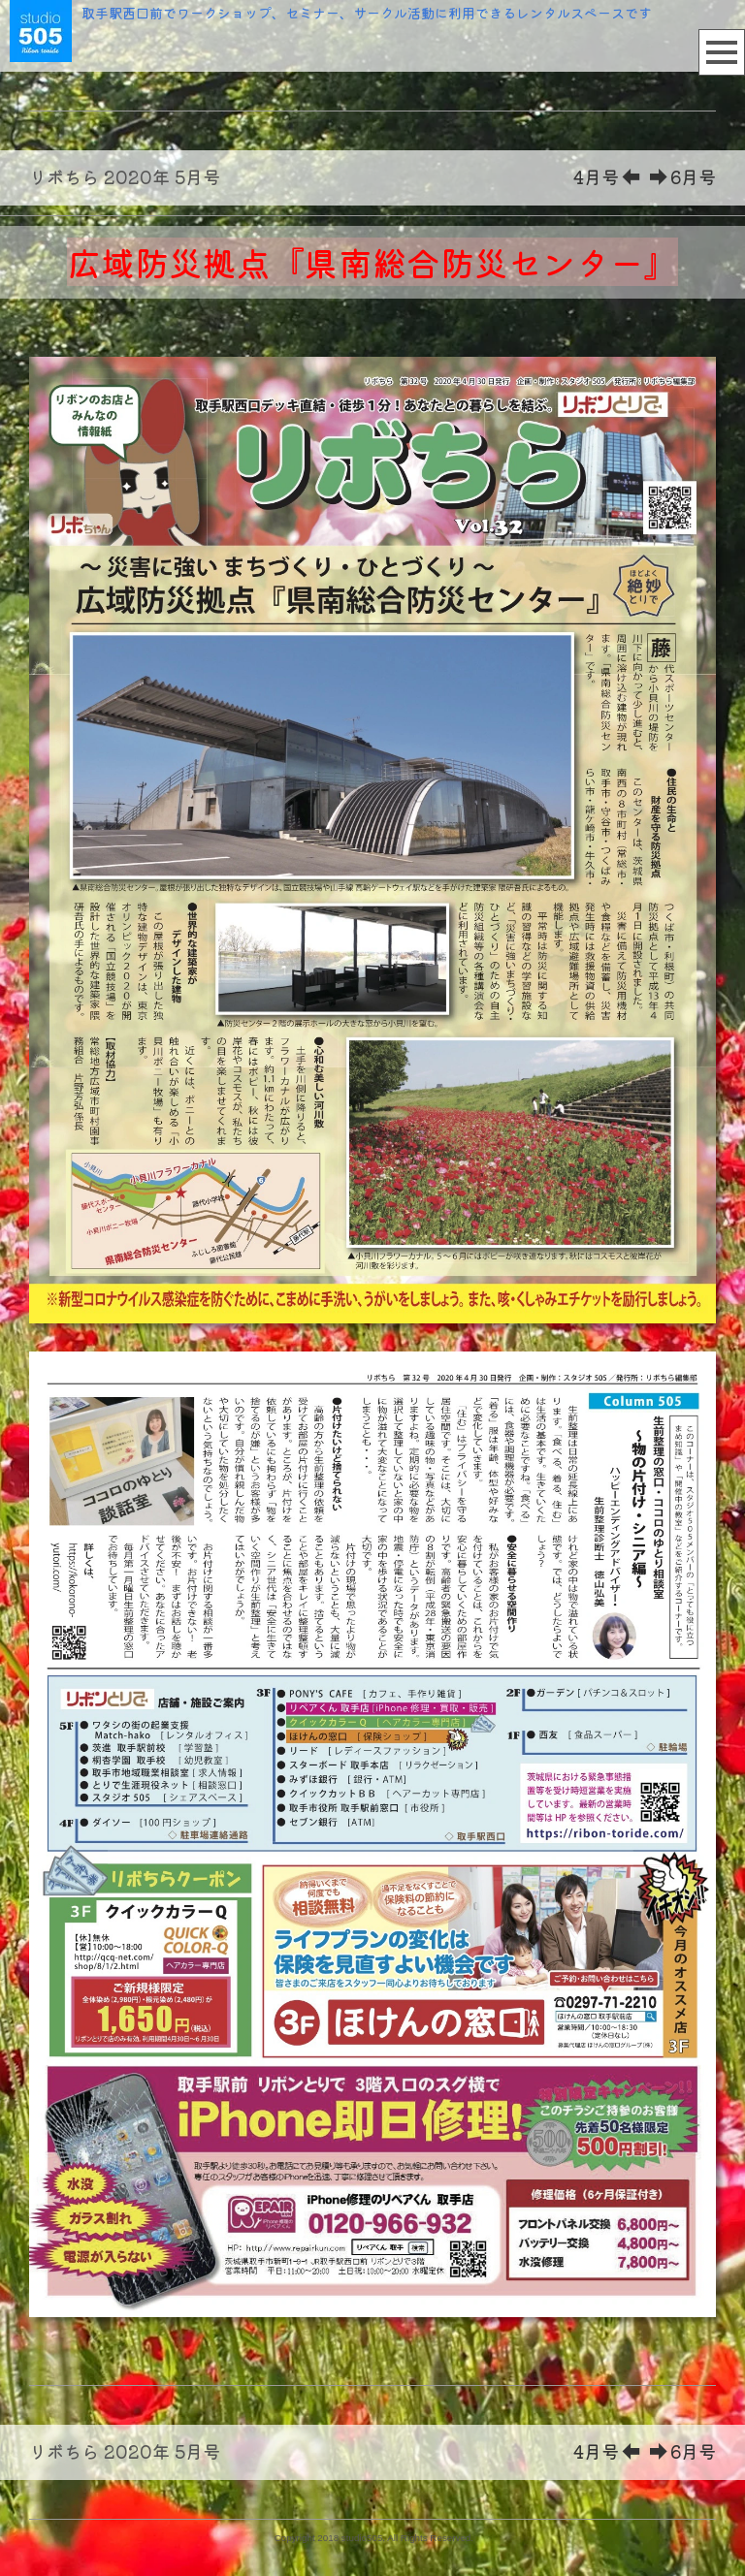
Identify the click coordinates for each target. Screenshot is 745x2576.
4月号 (606, 176)
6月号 (683, 176)
